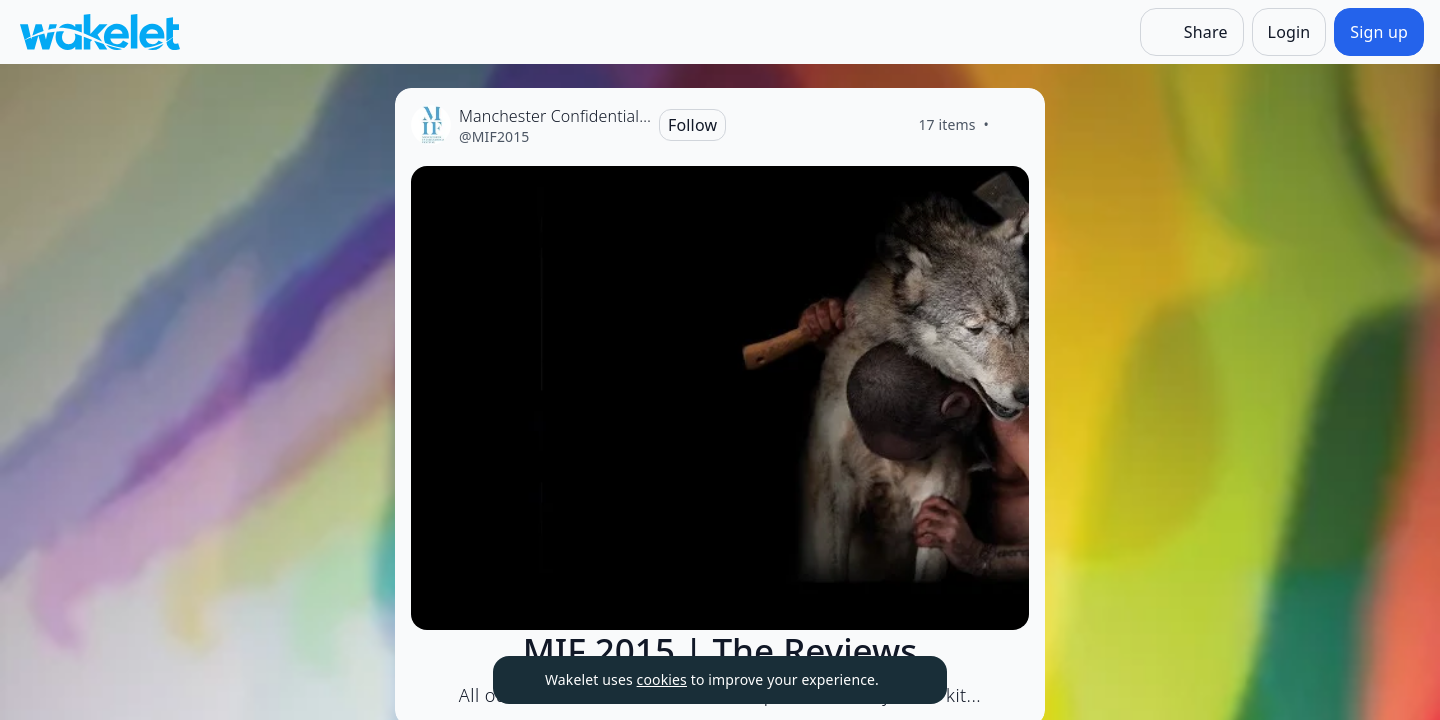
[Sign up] (1379, 32)
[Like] (1013, 125)
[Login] (1289, 32)
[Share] (1192, 32)
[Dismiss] (907, 680)
